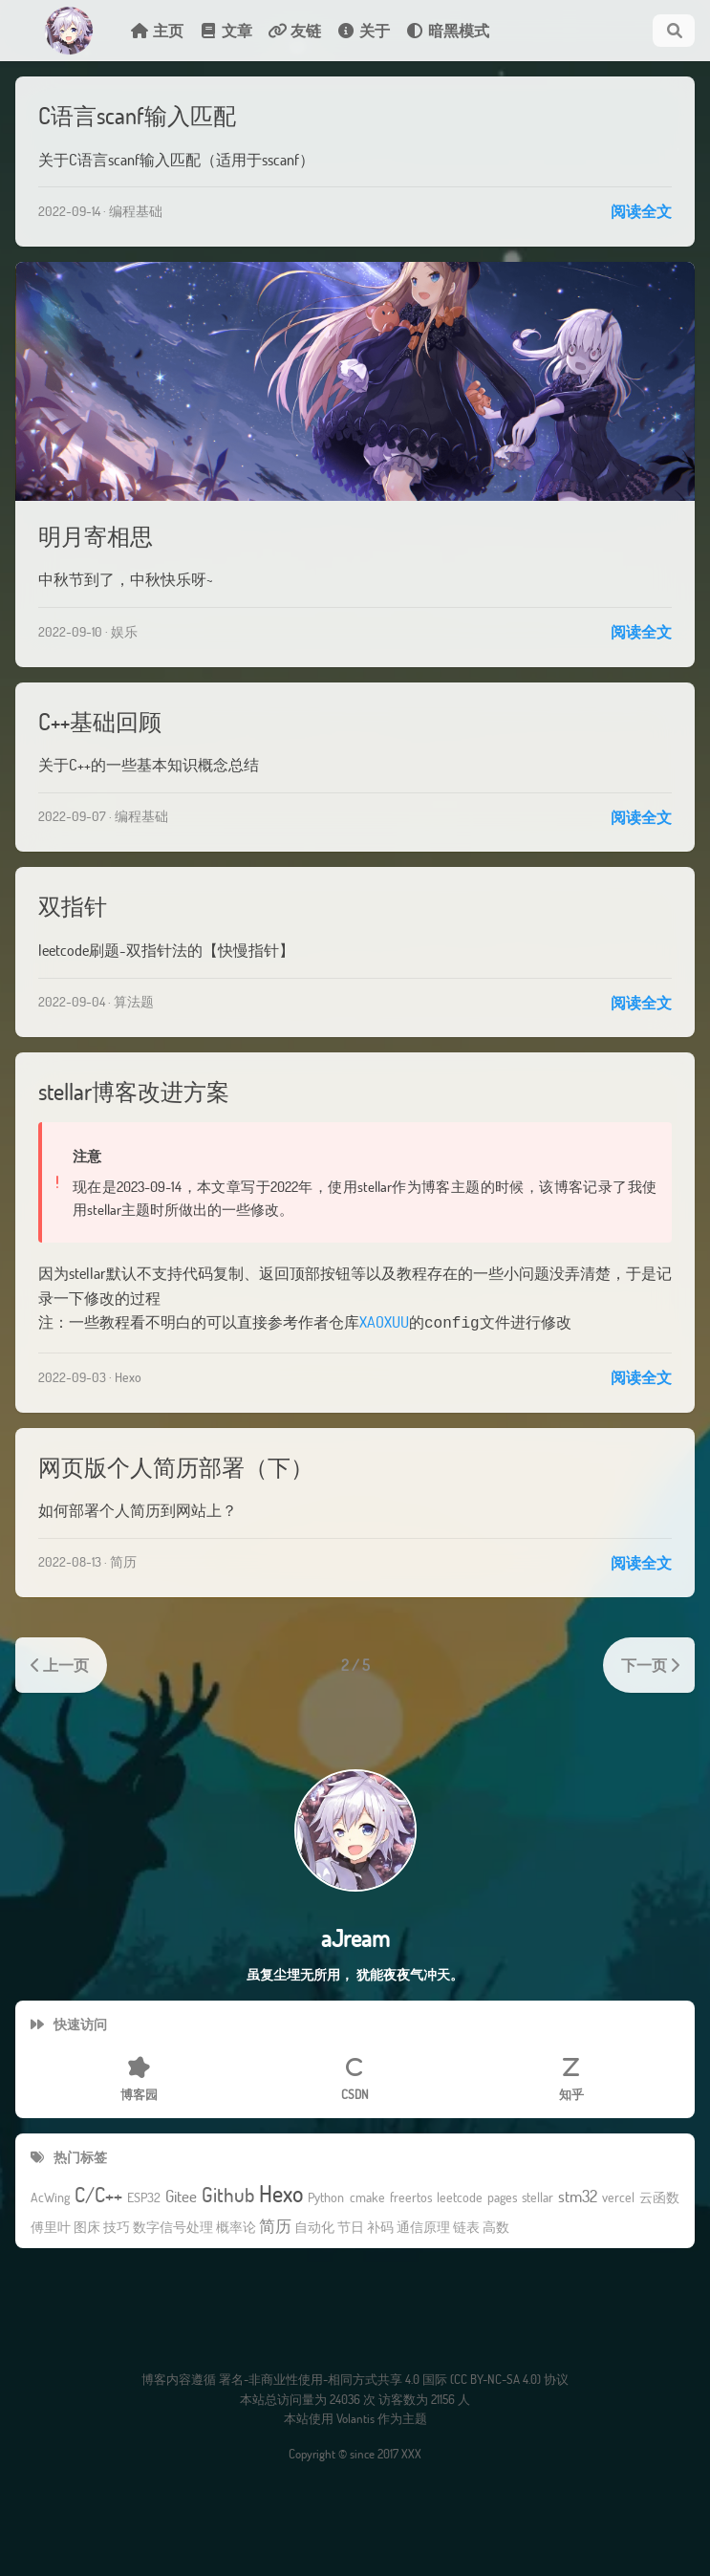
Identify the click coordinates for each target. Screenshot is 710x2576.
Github (228, 2193)
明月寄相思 (95, 536)
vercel (618, 2196)
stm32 (577, 2195)
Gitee (181, 2195)
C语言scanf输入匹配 (137, 115)
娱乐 (124, 631)
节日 (350, 2226)
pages (502, 2196)
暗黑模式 (447, 30)
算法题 (134, 1001)
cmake (367, 2196)
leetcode (460, 2196)
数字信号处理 (173, 2226)
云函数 (659, 2196)
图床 (87, 2226)
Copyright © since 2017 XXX (355, 2451)
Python (326, 2196)
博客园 (139, 2077)
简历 (123, 1559)
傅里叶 (51, 2226)
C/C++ (98, 2193)
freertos (411, 2196)
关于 (363, 30)
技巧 (116, 2226)
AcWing (50, 2196)
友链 (294, 30)
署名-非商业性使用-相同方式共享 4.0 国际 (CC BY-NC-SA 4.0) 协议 (394, 2377)
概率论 (236, 2226)
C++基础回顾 (99, 721)
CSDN (355, 2077)
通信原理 (423, 2226)
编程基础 (135, 211)
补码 (380, 2226)
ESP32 (144, 2196)
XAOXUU (384, 1321)
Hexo (128, 1375)
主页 (156, 30)
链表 (466, 2226)
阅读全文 (641, 211)
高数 (496, 2226)
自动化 (314, 2226)
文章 (225, 30)
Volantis (355, 2416)
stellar (537, 2196)
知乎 (571, 2077)
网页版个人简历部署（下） (175, 1465)
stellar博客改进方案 (133, 1091)
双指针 (72, 905)
